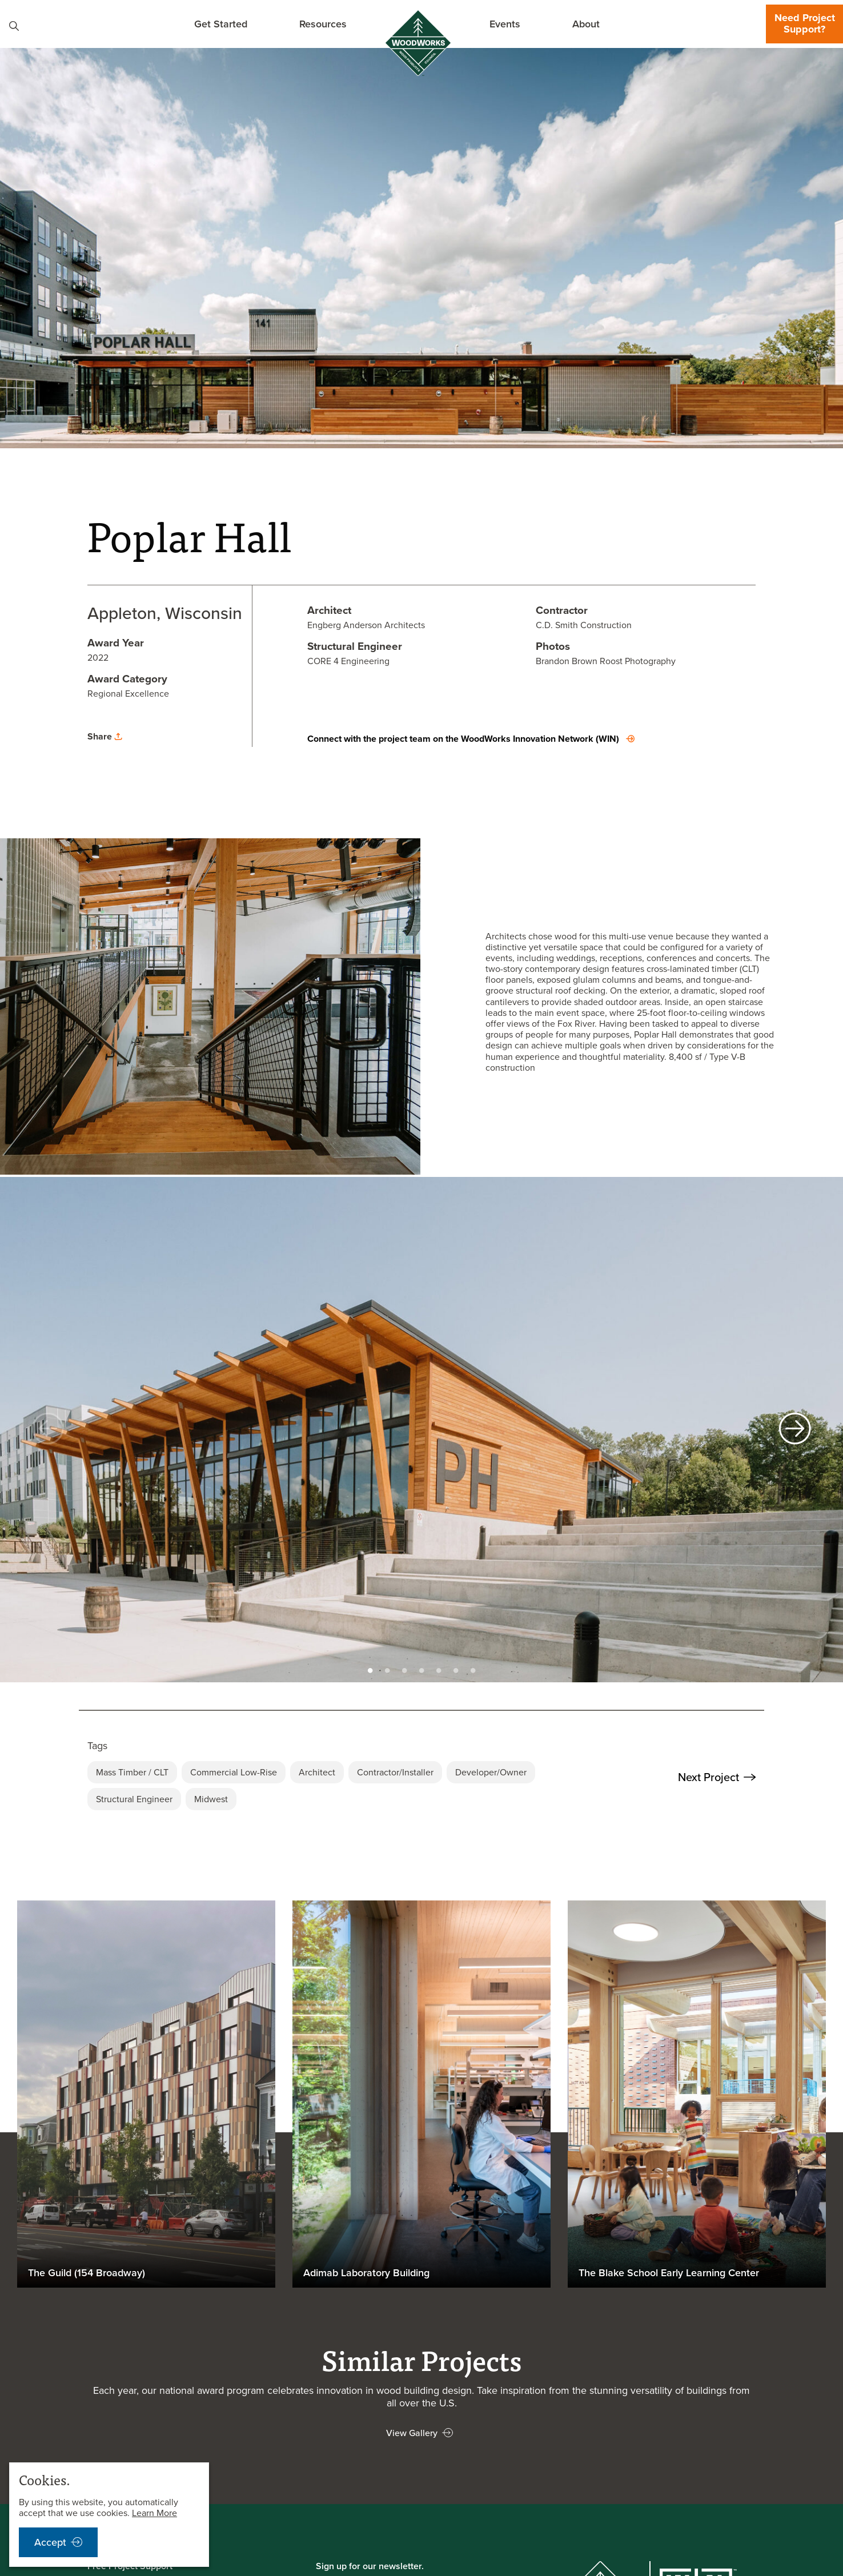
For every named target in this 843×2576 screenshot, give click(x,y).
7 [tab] (473, 1667)
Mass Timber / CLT (132, 1772)
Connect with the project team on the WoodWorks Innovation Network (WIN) (463, 738)
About (586, 24)
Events (504, 24)
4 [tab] (421, 1667)
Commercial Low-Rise (233, 1772)
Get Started (220, 24)
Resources (323, 24)
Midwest (211, 1799)
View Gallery (411, 2432)
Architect (317, 1772)
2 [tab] (387, 1667)
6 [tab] (455, 1667)
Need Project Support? (804, 23)
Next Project (717, 1777)
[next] (795, 1429)
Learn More (154, 2512)
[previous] (48, 1429)
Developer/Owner (491, 1772)
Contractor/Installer (395, 1772)
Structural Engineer (134, 1799)
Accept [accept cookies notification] (50, 2542)
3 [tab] (404, 1667)
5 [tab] (438, 1667)
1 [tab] (370, 1667)
